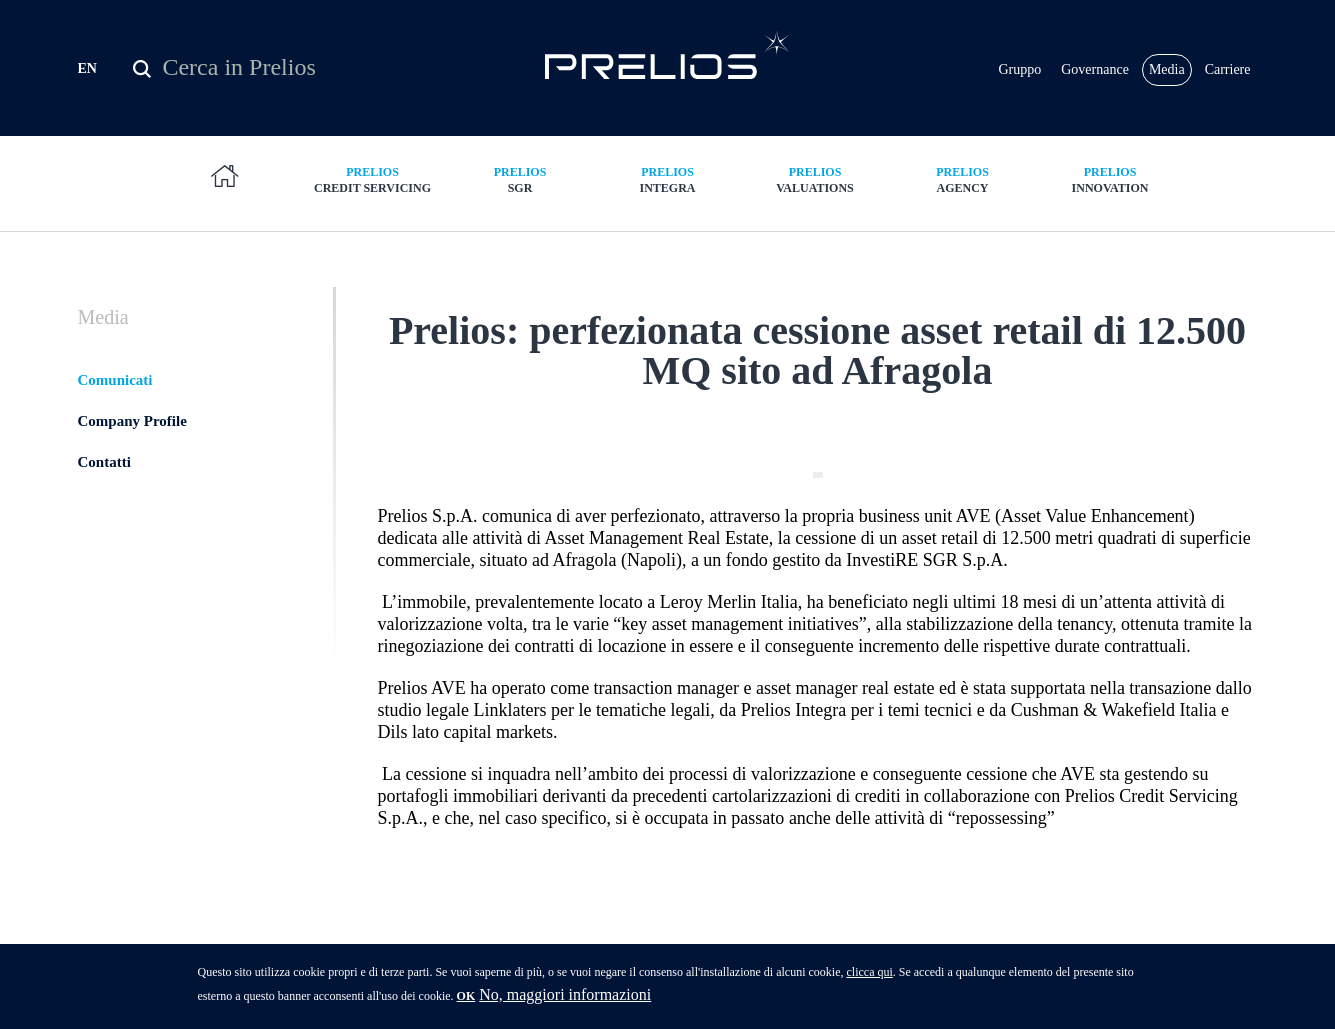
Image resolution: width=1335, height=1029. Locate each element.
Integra (668, 179)
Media (1167, 69)
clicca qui (869, 979)
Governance (1095, 69)
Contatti (104, 462)
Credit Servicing (373, 179)
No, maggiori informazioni (565, 1001)
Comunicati (115, 380)
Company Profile (132, 421)
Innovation (1110, 179)
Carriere (1228, 69)
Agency (963, 179)
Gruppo (1019, 69)
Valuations (815, 179)
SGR (520, 179)
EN (87, 68)
